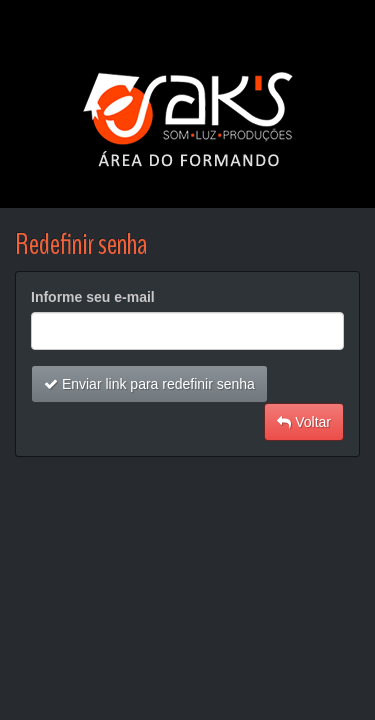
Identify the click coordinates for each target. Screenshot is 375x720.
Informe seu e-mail (93, 297)
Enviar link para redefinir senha (149, 384)
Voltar (304, 422)
